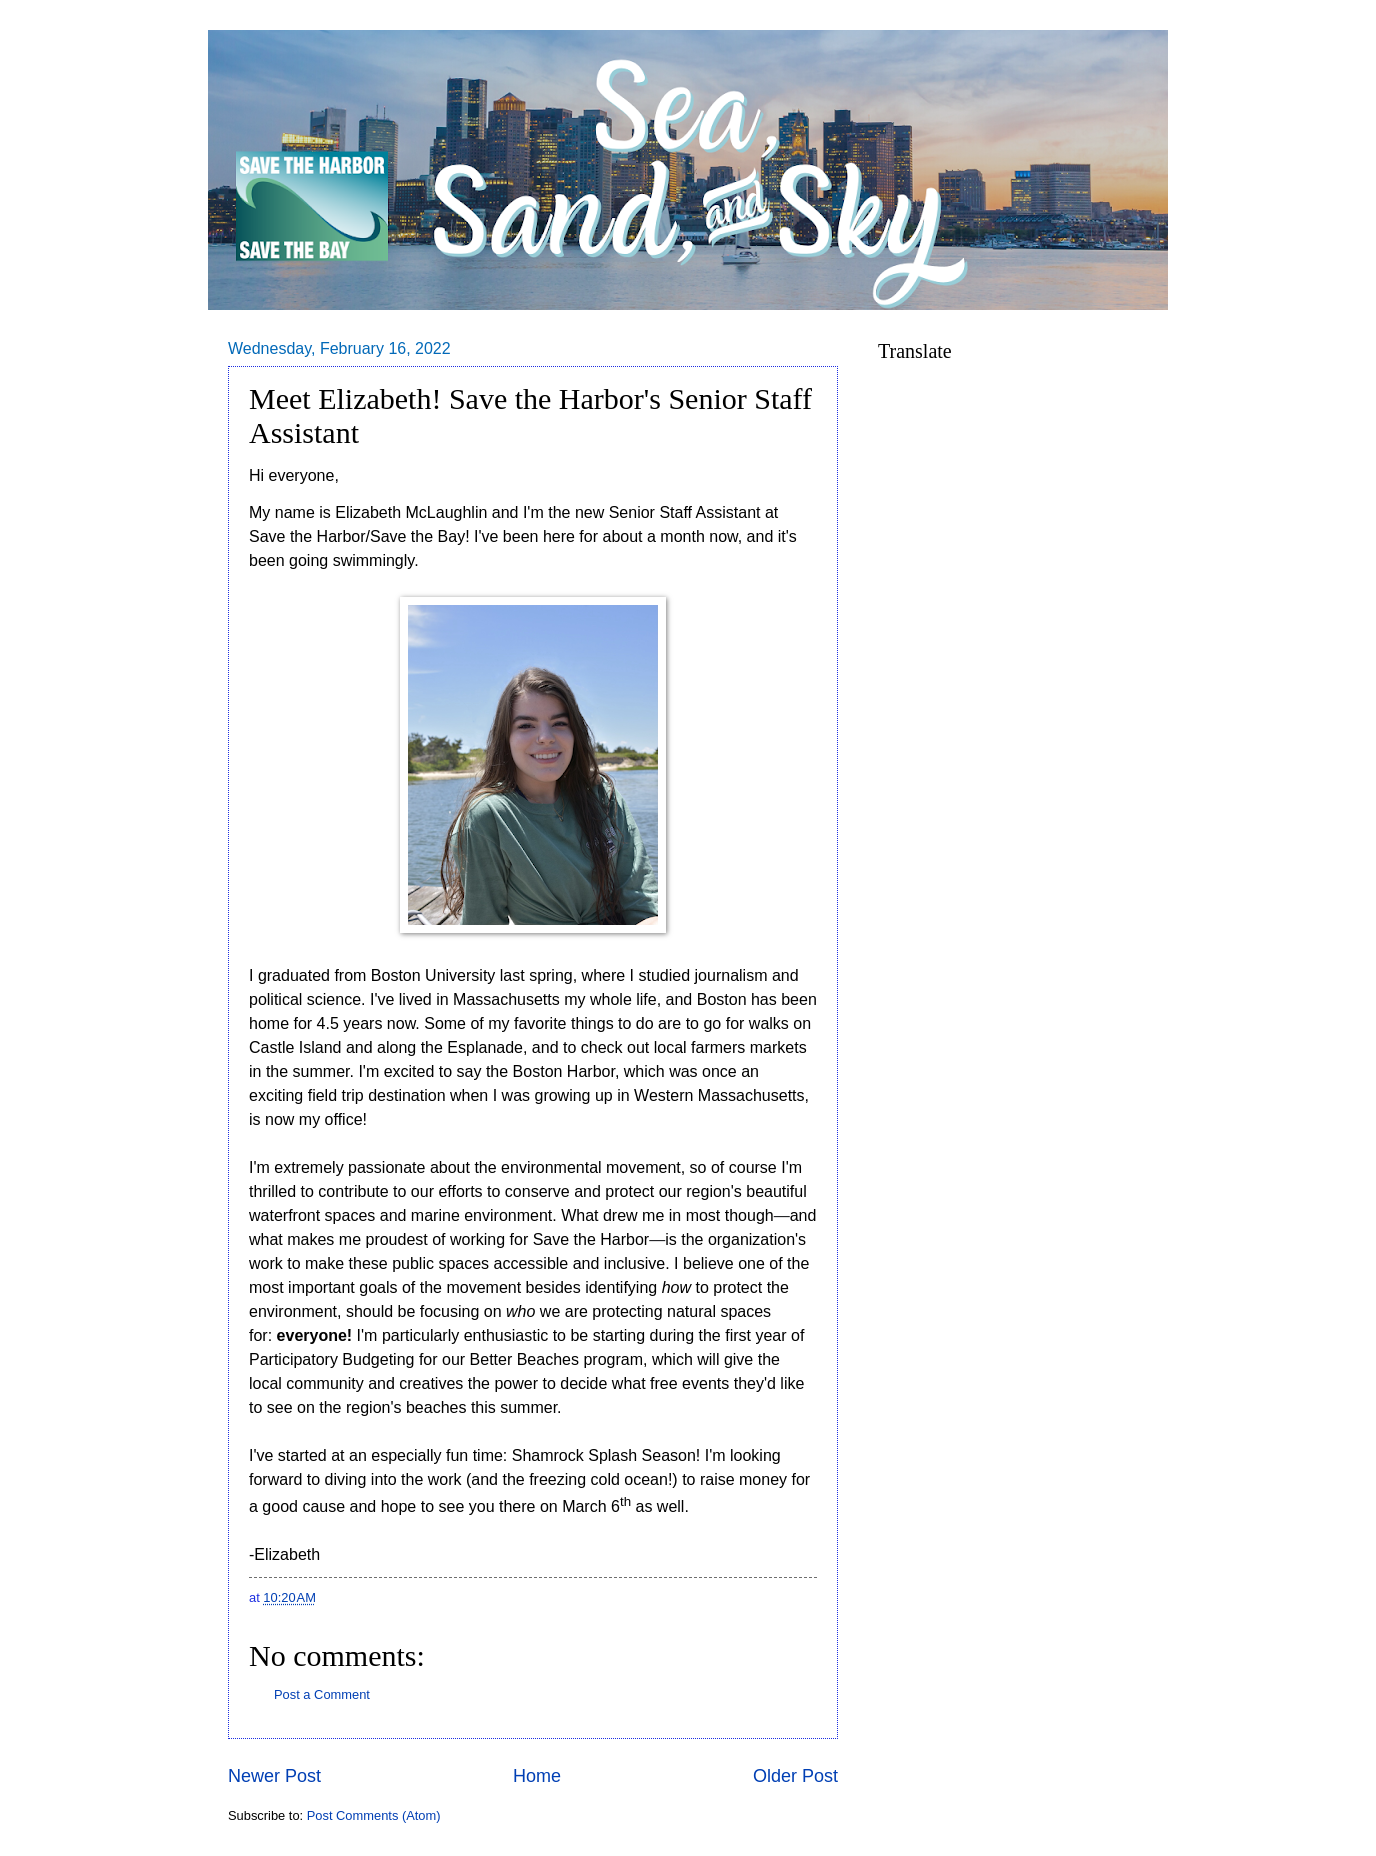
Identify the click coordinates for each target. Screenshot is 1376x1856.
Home (537, 1776)
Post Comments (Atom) (374, 1815)
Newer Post (274, 1776)
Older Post (795, 1776)
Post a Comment (322, 1694)
